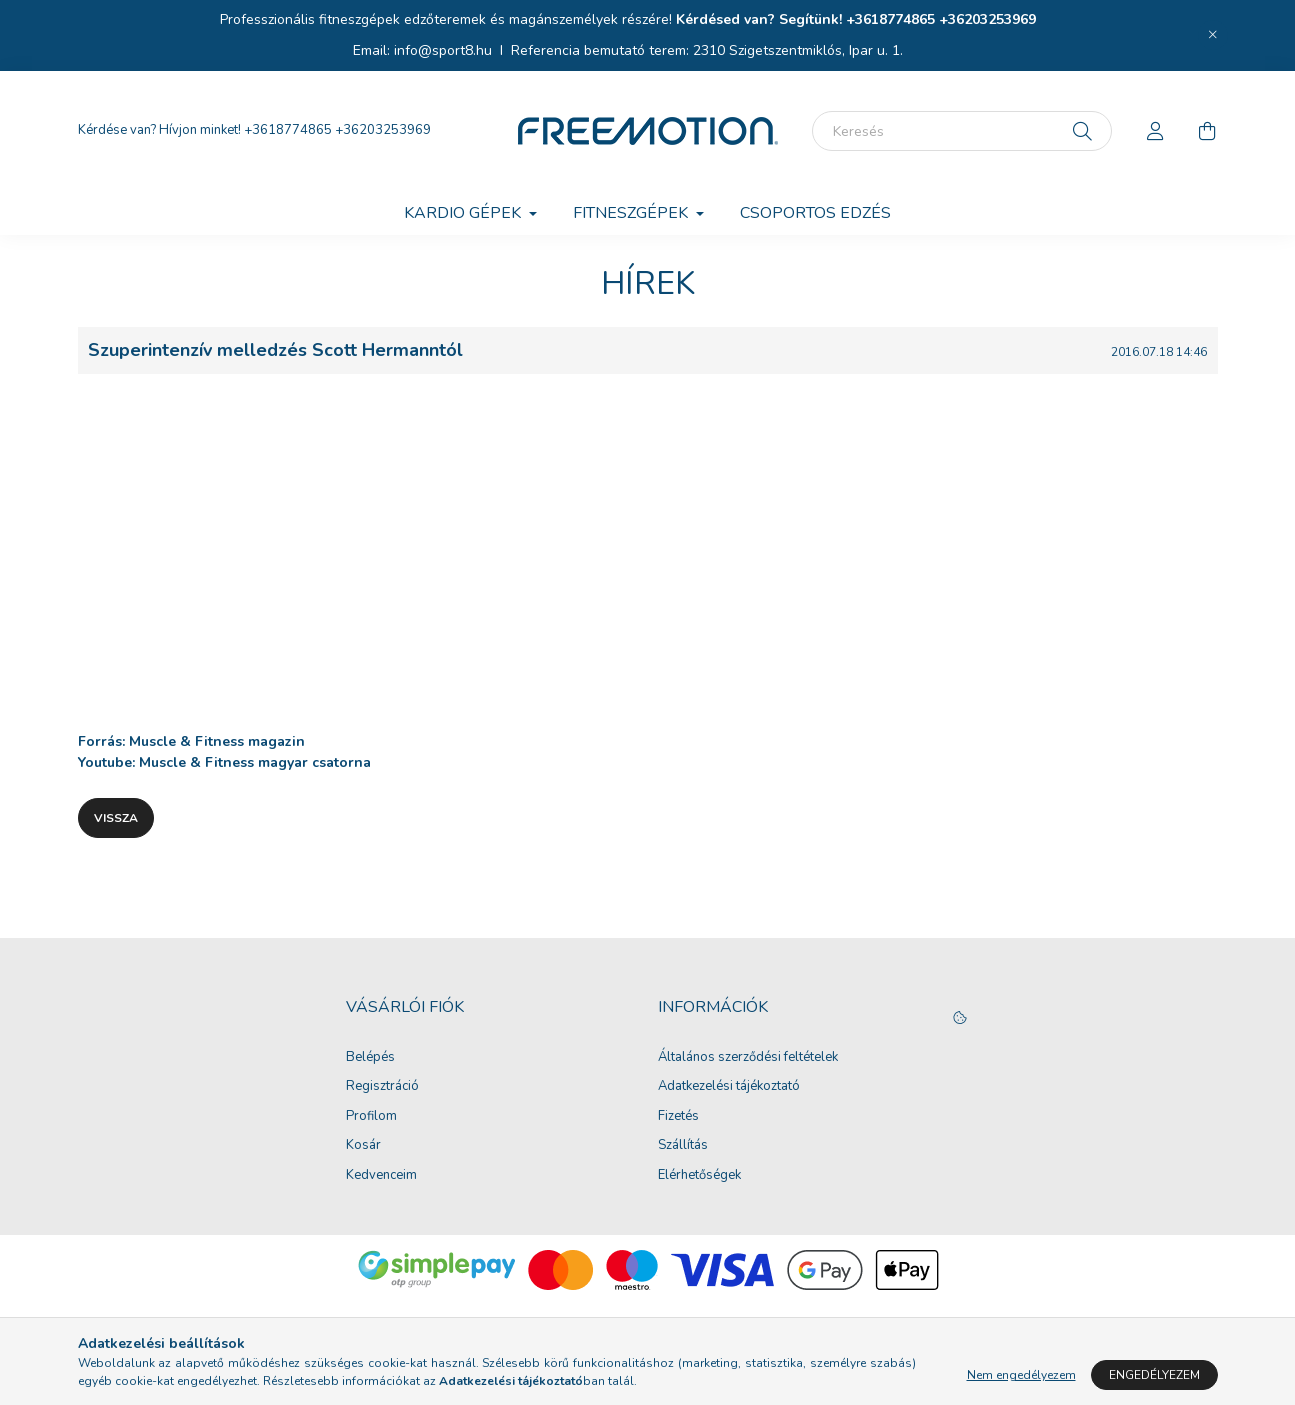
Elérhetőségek (699, 1176)
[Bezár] (1213, 35)
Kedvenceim (381, 1176)
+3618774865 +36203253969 (941, 19)
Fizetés (678, 1117)
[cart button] (1208, 131)
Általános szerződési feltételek (748, 1058)
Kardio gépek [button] (464, 213)
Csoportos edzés (815, 213)
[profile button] (1156, 131)
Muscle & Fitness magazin (217, 741)
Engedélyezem (1154, 1375)
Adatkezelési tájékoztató (729, 1087)
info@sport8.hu (443, 50)
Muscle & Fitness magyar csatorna (255, 762)
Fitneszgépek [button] (632, 213)
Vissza (116, 818)
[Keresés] (962, 131)
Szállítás (683, 1146)
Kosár (363, 1146)
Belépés (370, 1058)
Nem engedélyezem (1021, 1375)
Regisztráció (382, 1087)
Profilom (371, 1117)
